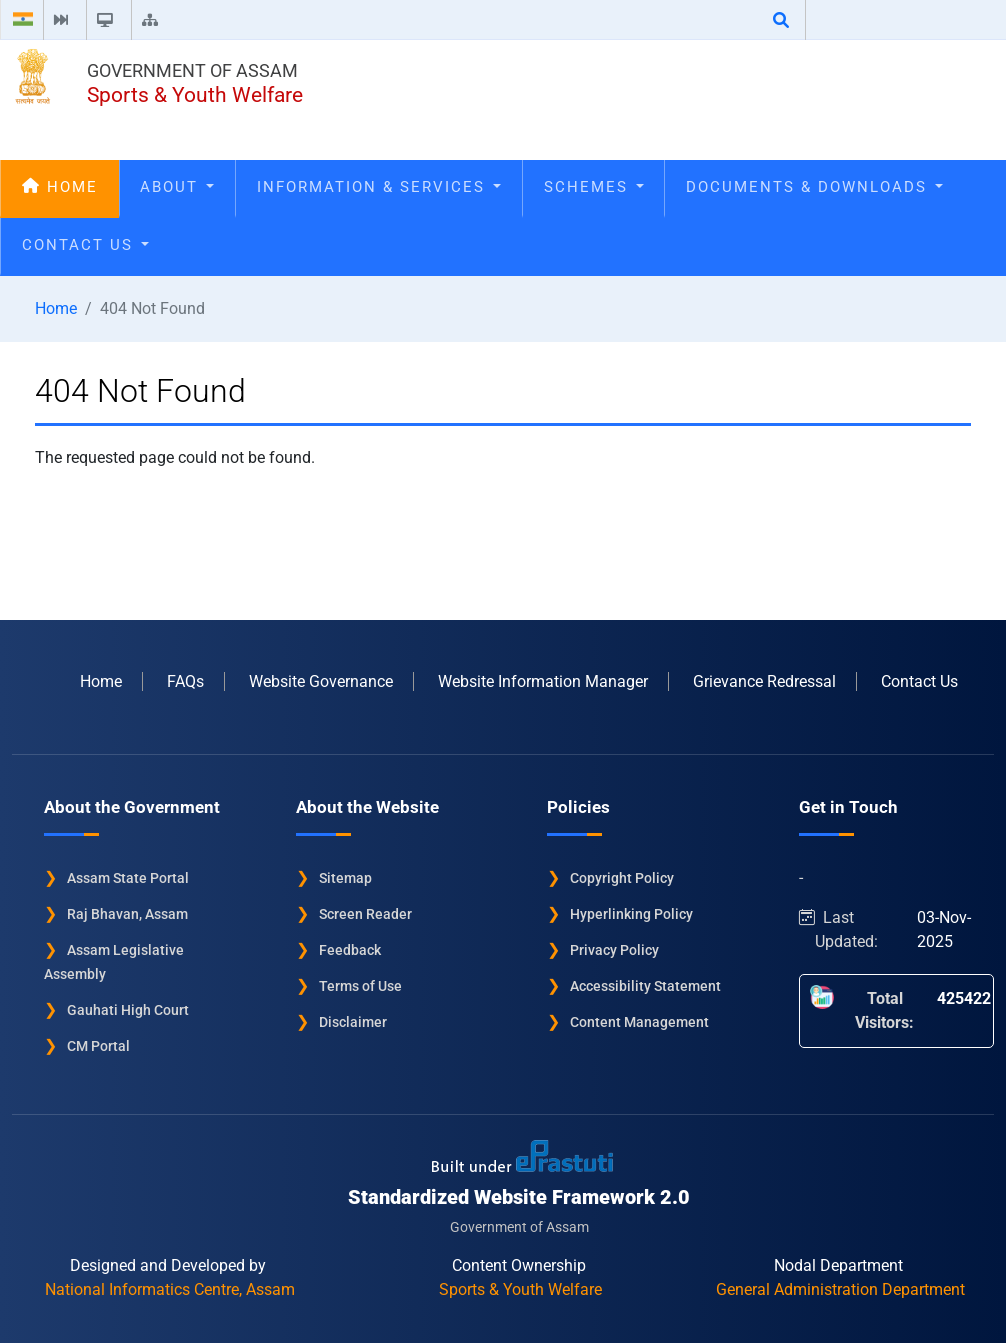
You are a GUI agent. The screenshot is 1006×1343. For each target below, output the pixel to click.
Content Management (639, 1022)
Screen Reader (365, 914)
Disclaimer (353, 1022)
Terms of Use (360, 986)
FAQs (185, 681)
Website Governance (321, 681)
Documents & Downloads (814, 187)
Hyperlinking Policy (631, 914)
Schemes (594, 187)
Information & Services (379, 187)
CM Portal (98, 1046)
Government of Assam (192, 70)
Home (60, 187)
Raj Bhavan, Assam (127, 914)
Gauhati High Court (128, 1010)
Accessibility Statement (645, 986)
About (177, 187)
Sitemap (345, 878)
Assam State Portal (128, 878)
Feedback (350, 950)
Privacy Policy (614, 950)
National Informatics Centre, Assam (170, 1289)
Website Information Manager (543, 681)
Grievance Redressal (764, 681)
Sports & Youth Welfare (195, 95)
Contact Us (85, 245)
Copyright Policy (622, 878)
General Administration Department (840, 1289)
